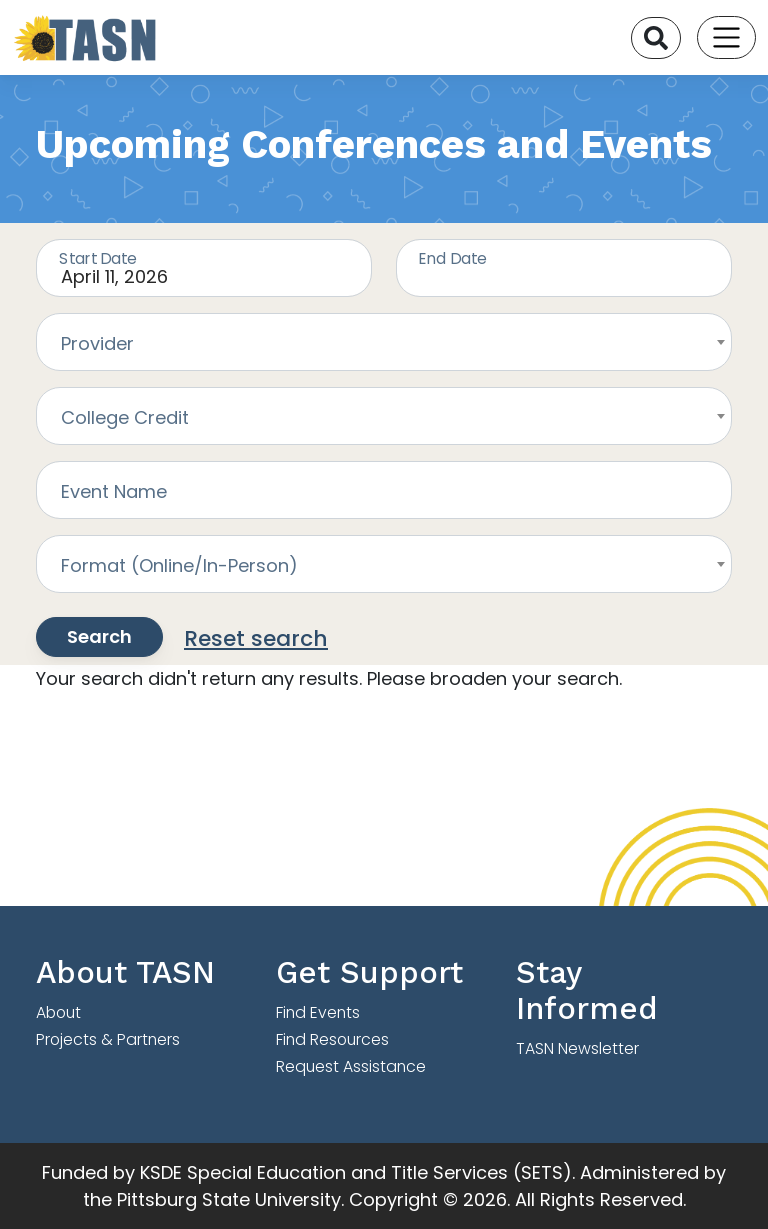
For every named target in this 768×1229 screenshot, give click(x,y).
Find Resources (332, 1039)
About (58, 1012)
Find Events (318, 1012)
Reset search (256, 638)
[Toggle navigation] (726, 37)
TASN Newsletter (577, 1048)
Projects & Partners (108, 1039)
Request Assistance (351, 1066)
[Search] (656, 38)
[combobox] (384, 342)
